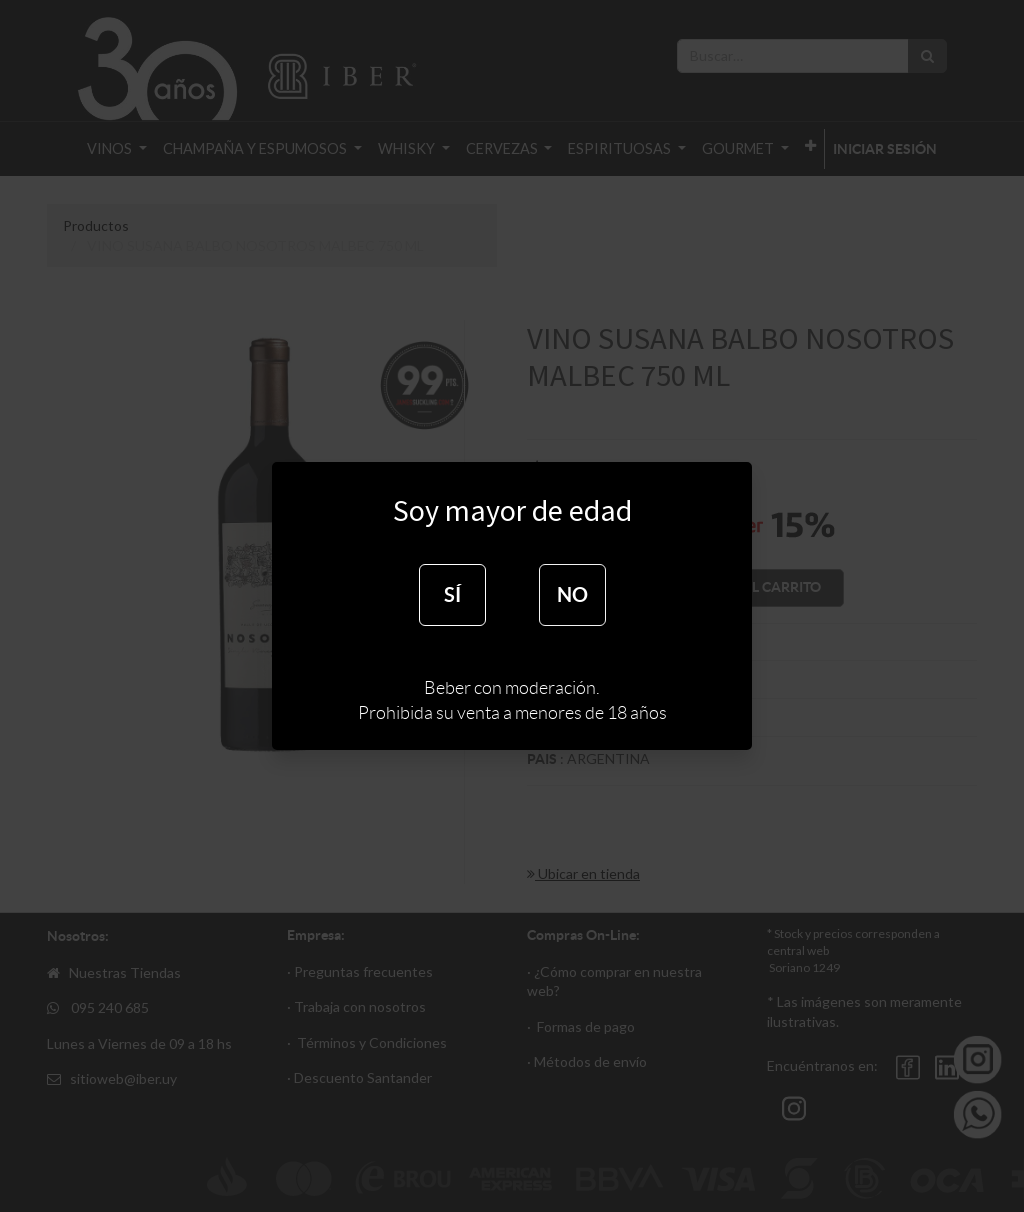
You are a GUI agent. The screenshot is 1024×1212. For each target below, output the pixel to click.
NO (572, 594)
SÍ (452, 594)
